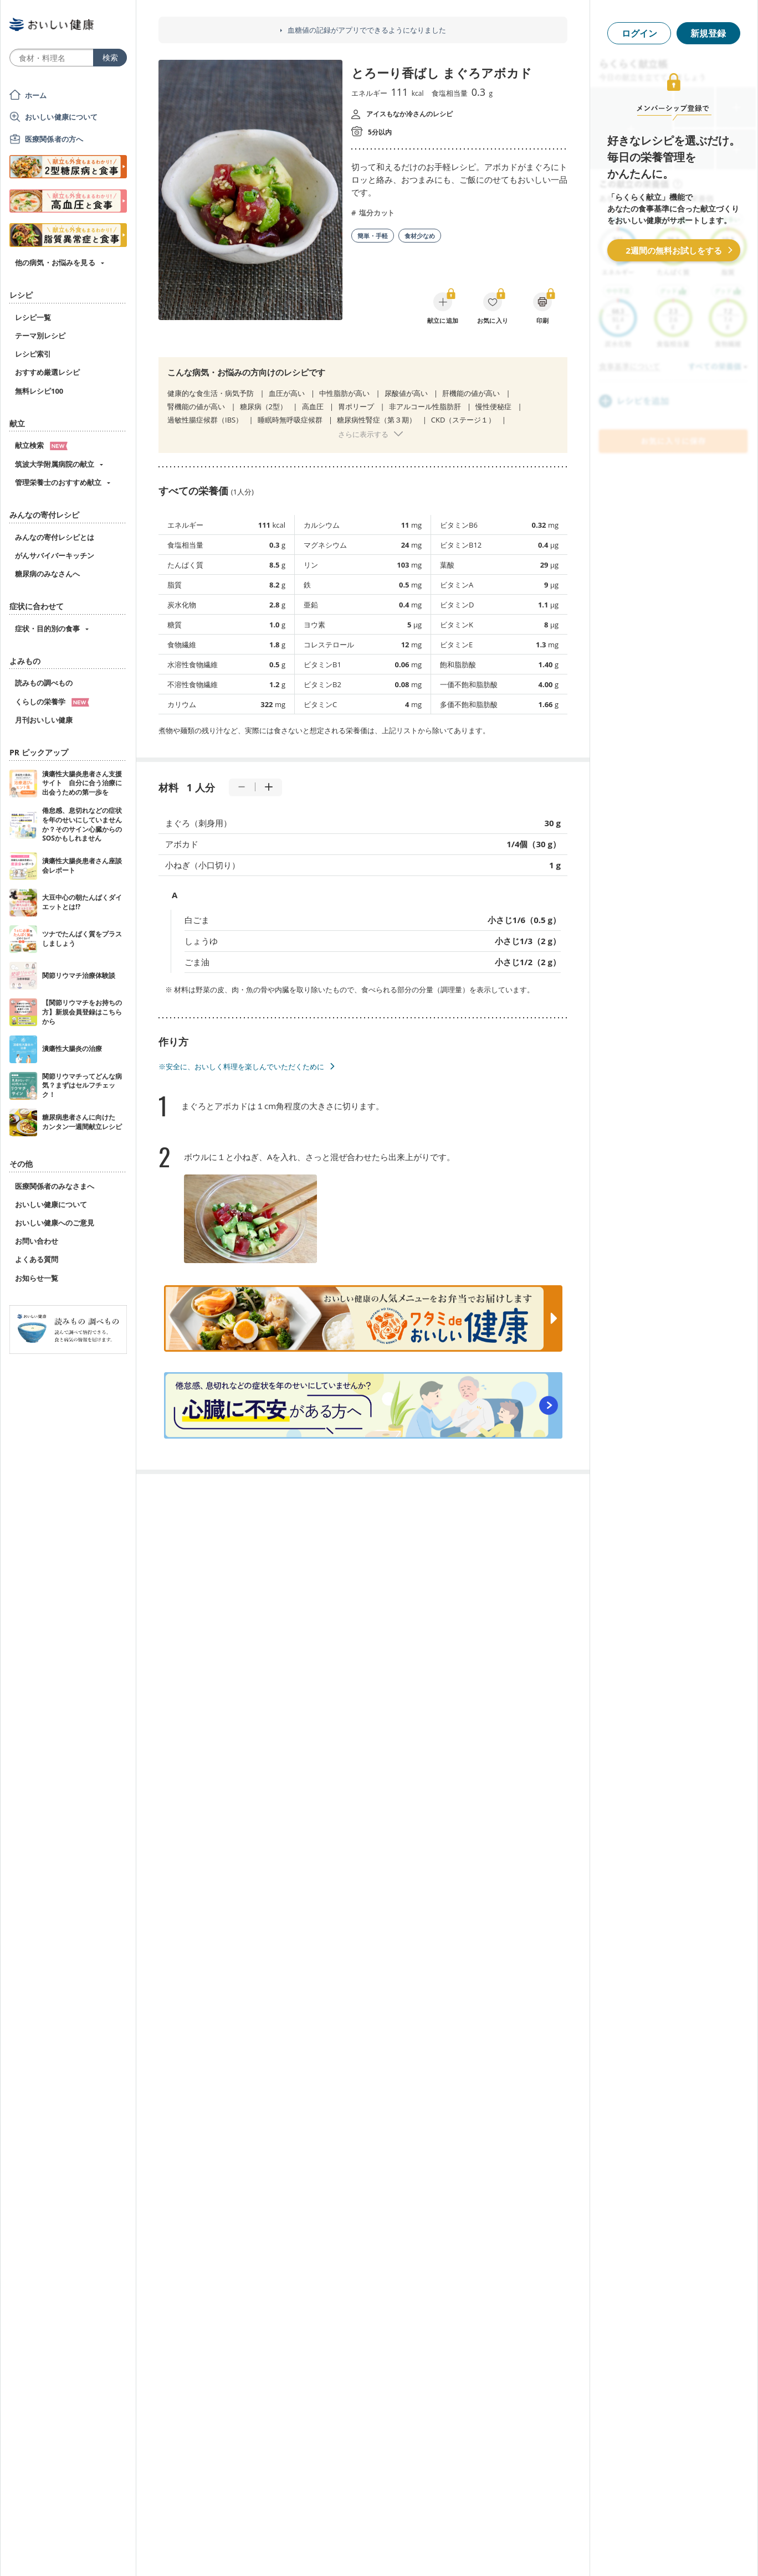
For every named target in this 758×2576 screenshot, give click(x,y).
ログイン (639, 33)
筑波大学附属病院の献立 (54, 464)
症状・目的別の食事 (47, 628)
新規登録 (708, 33)
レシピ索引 (33, 354)
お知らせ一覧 (36, 1278)
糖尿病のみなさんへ (47, 574)
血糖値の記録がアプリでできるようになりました (367, 30)
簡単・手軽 (372, 235)
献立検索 (41, 445)
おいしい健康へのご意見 (54, 1223)
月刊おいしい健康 (44, 720)
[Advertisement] (379, 2551)
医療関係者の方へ (54, 139)
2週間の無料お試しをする (674, 250)
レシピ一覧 (33, 317)
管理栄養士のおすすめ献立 (58, 482)
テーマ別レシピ (40, 336)
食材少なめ (419, 235)
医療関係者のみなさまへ (54, 1186)
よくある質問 (36, 1259)
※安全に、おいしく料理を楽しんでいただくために (241, 1066)
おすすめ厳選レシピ (47, 372)
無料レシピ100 (39, 391)
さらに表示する (363, 434)
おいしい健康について (61, 117)
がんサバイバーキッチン (54, 555)
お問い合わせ (36, 1241)
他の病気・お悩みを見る (55, 262)
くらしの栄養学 (52, 702)
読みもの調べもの (44, 683)
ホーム (36, 95)
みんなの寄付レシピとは (54, 537)
